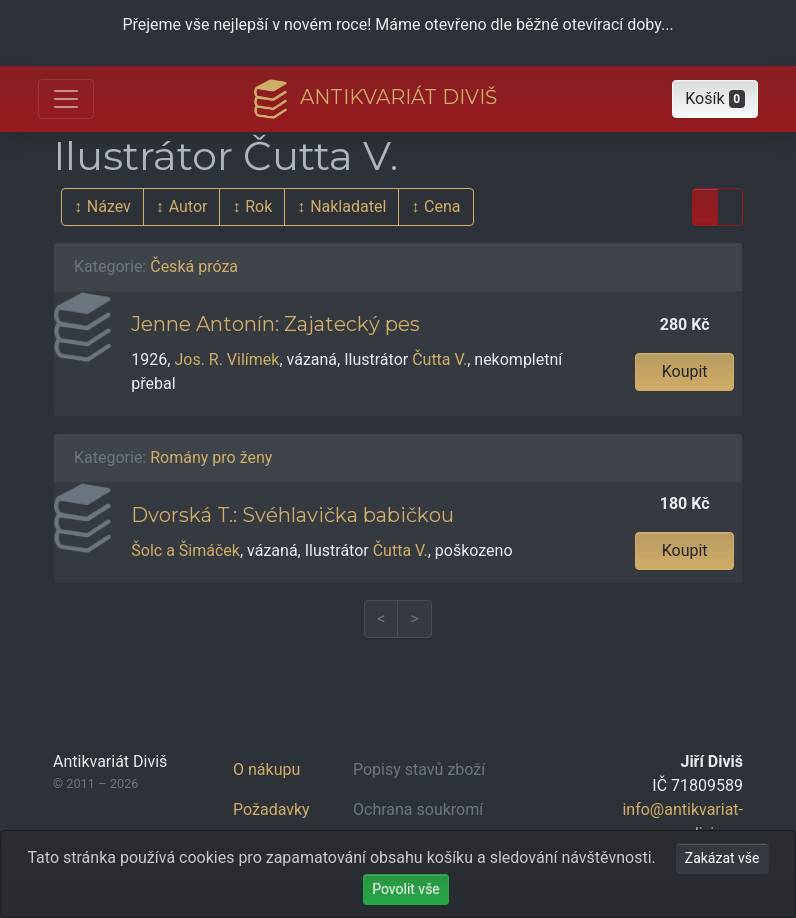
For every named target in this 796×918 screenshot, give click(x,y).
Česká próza (194, 266)
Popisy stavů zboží (419, 769)
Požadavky (271, 809)
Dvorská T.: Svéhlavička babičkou (292, 515)
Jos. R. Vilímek (226, 359)
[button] (715, 99)
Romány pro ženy (211, 457)
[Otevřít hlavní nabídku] (66, 99)
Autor (188, 206)
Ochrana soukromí (418, 809)
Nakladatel (348, 206)
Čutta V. (439, 359)
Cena (442, 206)
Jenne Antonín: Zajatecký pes (275, 324)
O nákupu (266, 769)
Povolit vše (406, 889)
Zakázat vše (722, 858)
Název (109, 206)
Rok (258, 206)
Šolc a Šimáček (185, 550)
